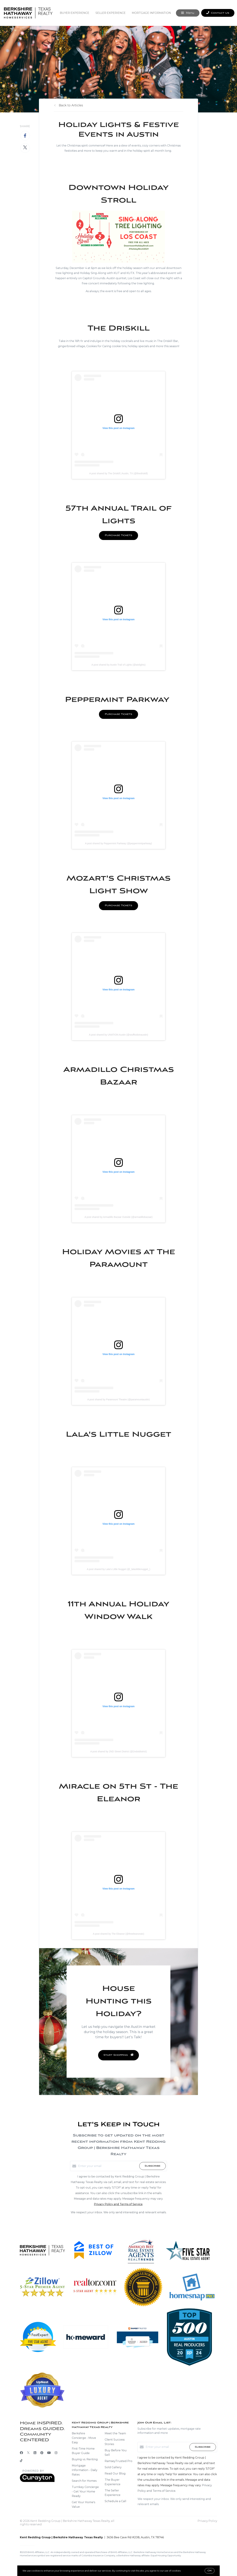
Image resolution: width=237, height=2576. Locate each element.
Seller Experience (110, 13)
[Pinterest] (41, 2453)
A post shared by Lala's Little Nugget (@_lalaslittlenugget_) (118, 1569)
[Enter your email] (108, 2166)
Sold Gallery (113, 2467)
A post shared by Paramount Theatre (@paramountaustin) (118, 1399)
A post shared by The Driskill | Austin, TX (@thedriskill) (118, 473)
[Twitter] (28, 2453)
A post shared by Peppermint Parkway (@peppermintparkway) (118, 843)
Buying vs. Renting (85, 2459)
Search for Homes (84, 2480)
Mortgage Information (151, 13)
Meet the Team (115, 2433)
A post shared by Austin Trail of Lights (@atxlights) (118, 664)
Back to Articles (71, 105)
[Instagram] (56, 2453)
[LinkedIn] (35, 2453)
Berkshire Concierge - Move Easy (84, 2438)
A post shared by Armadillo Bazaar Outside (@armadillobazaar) (118, 1217)
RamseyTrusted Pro (118, 2461)
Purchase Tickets (118, 535)
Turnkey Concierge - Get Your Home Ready (85, 2491)
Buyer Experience (74, 13)
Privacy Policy (207, 2521)
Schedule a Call (115, 2501)
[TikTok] (21, 2461)
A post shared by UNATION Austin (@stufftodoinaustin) (118, 1034)
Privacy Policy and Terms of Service (118, 2204)
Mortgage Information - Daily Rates (84, 2470)
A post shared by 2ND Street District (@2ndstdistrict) (118, 1751)
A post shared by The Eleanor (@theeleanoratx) (118, 1933)
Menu (187, 13)
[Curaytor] (37, 2481)
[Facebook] (21, 2453)
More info (187, 2570)
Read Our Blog (115, 2473)
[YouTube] (49, 2453)
